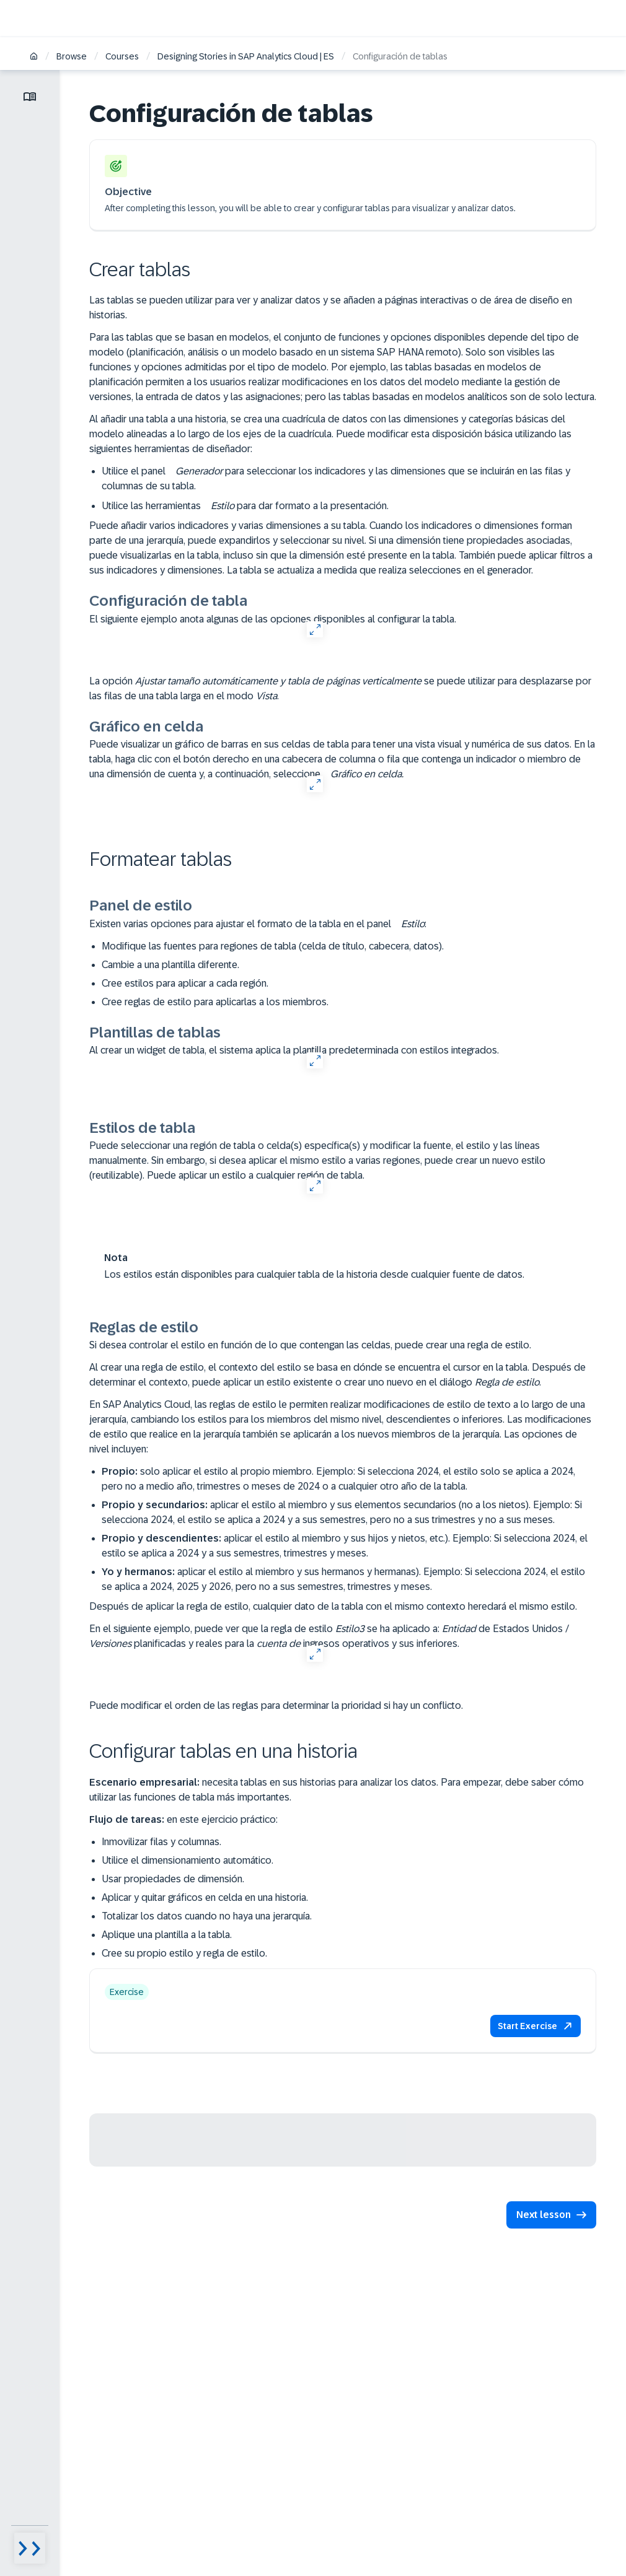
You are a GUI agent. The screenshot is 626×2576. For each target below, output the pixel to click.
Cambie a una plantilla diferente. (170, 964)
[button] (535, 2026)
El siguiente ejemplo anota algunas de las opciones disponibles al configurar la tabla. (272, 619)
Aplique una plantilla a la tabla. (167, 1934)
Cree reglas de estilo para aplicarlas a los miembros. (215, 1002)
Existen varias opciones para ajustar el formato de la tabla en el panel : (257, 924)
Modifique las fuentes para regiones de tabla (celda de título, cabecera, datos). (273, 946)
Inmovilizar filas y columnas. (161, 1841)
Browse (71, 56)
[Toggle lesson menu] (30, 96)
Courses (122, 56)
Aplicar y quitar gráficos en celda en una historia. (205, 1897)
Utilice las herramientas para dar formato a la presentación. (245, 505)
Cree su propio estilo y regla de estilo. (184, 1953)
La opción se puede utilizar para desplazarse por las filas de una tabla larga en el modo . (340, 688)
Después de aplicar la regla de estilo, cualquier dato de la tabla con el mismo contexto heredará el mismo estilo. (333, 1606)
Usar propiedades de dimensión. (173, 1879)
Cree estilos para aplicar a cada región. (185, 983)
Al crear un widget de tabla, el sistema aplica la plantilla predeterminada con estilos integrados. (294, 1050)
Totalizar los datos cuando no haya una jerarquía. (207, 1916)
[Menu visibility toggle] (29, 2548)
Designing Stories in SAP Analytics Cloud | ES (245, 56)
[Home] (34, 57)
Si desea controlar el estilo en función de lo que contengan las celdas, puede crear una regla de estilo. (310, 1345)
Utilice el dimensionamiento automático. (187, 1860)
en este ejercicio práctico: (183, 1819)
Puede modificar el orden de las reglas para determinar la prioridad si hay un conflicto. (276, 1705)
